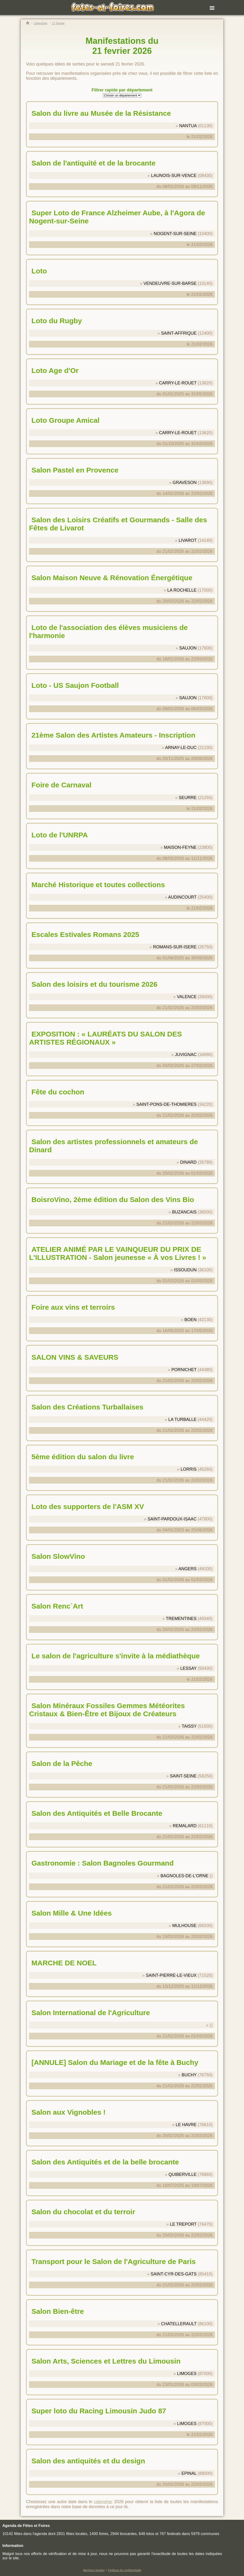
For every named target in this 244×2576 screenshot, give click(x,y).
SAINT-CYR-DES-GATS (174, 2274)
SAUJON (188, 648)
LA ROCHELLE (182, 590)
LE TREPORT (183, 2224)
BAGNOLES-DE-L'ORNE (184, 1875)
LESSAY (188, 1668)
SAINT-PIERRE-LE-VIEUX (171, 1975)
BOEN (190, 1319)
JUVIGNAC (186, 1054)
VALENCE (187, 996)
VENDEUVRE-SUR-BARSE (170, 283)
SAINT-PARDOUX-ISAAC (172, 1519)
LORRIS (189, 1469)
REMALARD (185, 1825)
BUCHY (189, 2075)
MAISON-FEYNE (180, 847)
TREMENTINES (181, 1618)
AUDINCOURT (182, 897)
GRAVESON (185, 482)
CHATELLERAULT (179, 2323)
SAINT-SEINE (183, 1776)
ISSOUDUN (185, 1270)
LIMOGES (187, 2373)
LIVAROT (188, 540)
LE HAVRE (186, 2124)
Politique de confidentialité (124, 2570)
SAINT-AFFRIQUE (179, 333)
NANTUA (188, 125)
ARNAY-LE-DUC (181, 747)
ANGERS (187, 1568)
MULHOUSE (184, 1925)
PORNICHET (184, 1369)
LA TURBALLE (182, 1419)
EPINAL (189, 2473)
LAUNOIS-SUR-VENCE (174, 175)
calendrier (103, 2501)
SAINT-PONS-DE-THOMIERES (166, 1104)
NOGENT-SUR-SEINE (175, 233)
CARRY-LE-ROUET (178, 383)
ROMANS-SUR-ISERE (175, 947)
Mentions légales (94, 2570)
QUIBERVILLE (182, 2174)
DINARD (188, 1162)
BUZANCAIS (184, 1212)
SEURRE (188, 797)
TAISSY (189, 1726)
